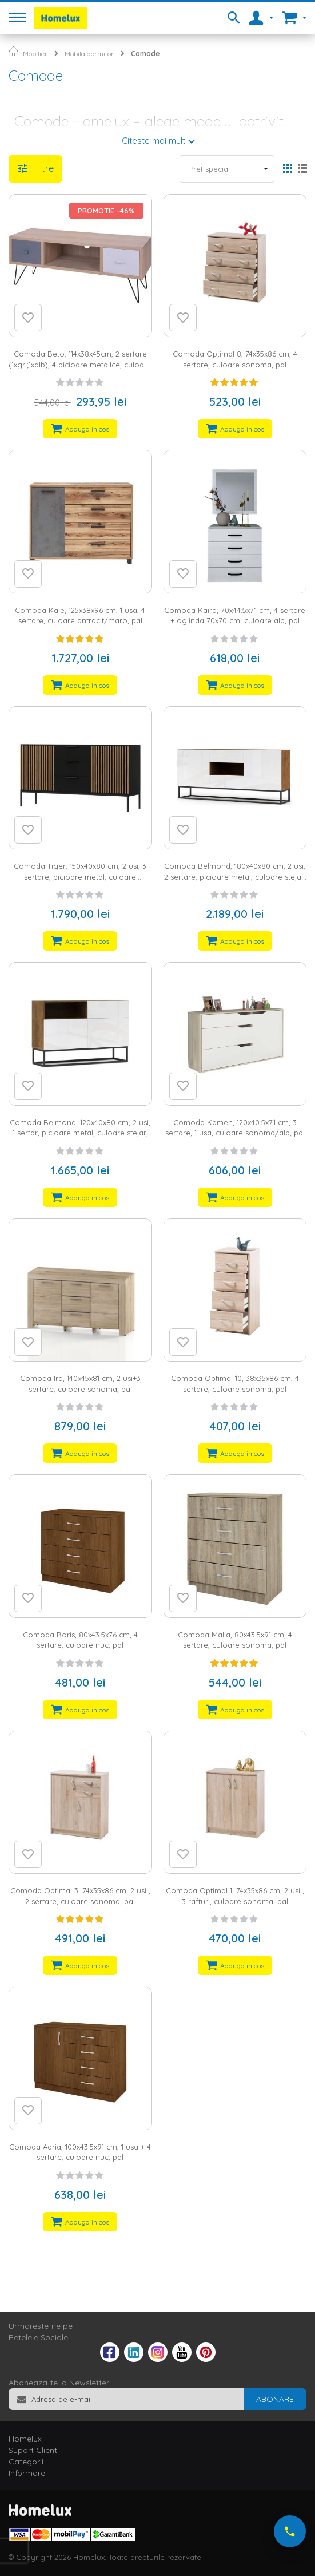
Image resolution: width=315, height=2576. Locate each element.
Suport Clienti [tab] (34, 2450)
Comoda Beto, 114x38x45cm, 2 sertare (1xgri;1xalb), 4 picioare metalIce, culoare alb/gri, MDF (80, 364)
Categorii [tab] (26, 2461)
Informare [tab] (27, 2473)
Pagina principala (13, 51)
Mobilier (35, 53)
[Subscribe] (275, 2399)
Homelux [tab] (25, 2438)
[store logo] (60, 18)
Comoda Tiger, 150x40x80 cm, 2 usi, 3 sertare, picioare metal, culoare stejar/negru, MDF (80, 876)
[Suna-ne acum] (290, 2531)
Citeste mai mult (153, 140)
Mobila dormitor (89, 53)
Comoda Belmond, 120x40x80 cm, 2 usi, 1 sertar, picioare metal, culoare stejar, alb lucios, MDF (80, 1133)
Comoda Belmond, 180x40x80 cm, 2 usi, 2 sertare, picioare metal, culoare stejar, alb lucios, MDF (235, 876)
